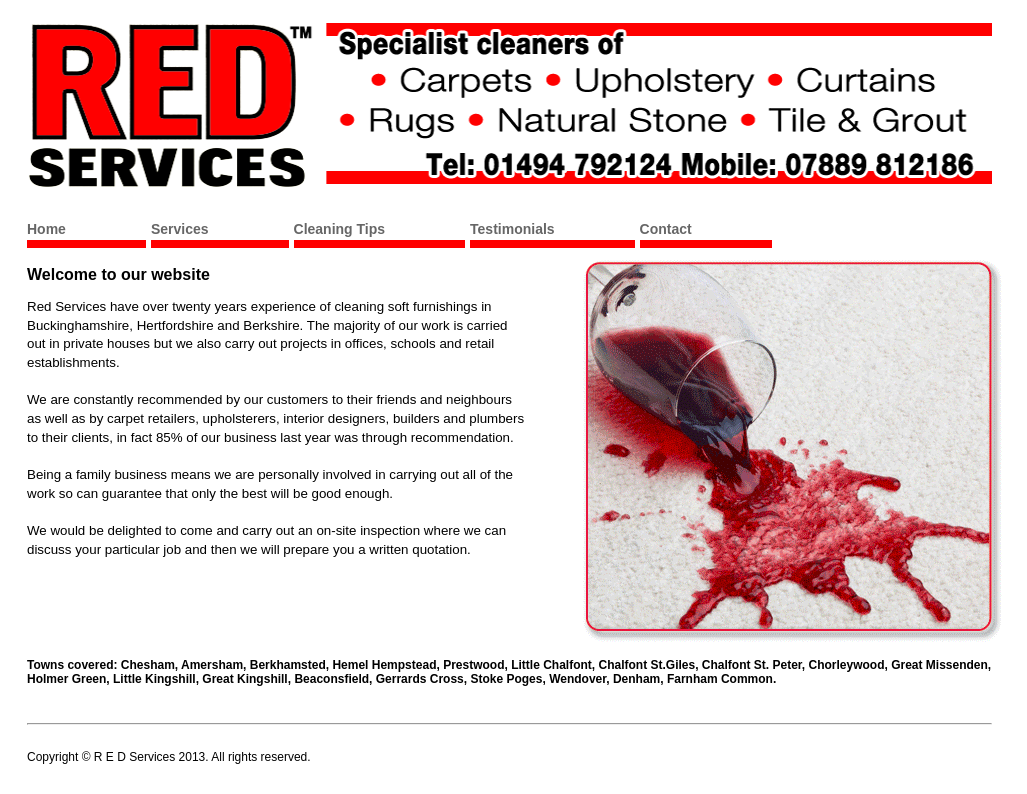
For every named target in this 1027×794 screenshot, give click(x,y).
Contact (666, 229)
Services (180, 229)
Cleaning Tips (340, 229)
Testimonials (512, 229)
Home (46, 229)
